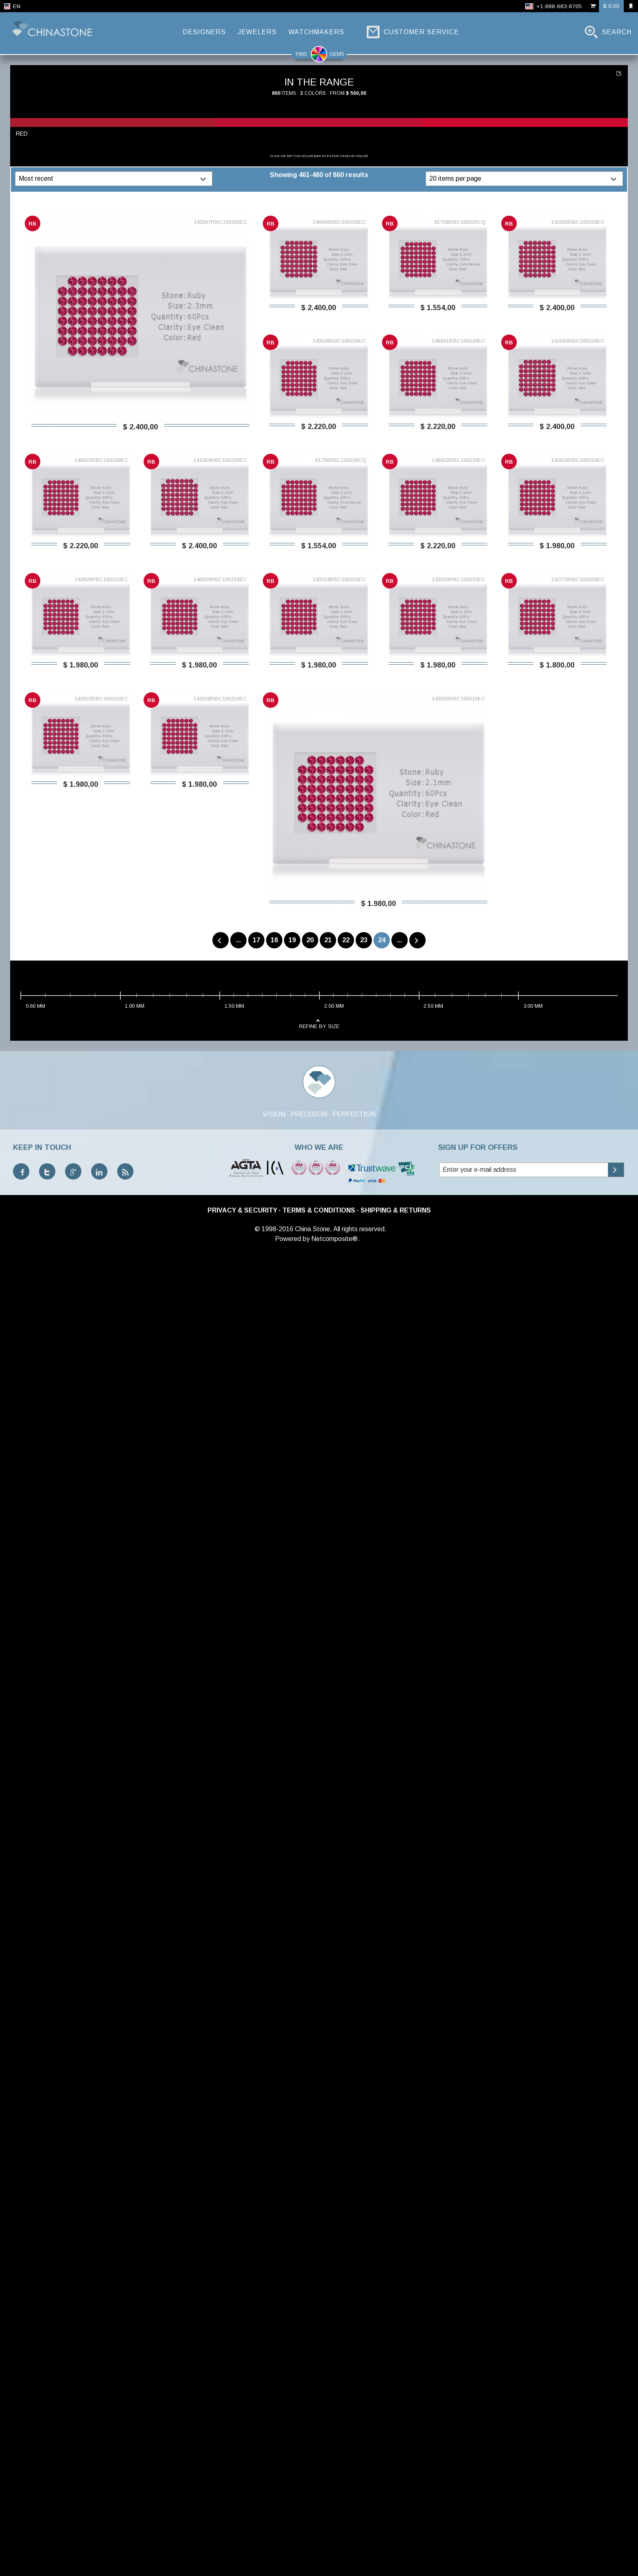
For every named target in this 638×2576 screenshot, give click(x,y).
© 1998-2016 (274, 1229)
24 (381, 940)
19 (292, 940)
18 (274, 940)
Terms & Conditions (318, 1210)
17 (256, 940)
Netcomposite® (334, 1238)
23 (363, 940)
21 (328, 940)
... (238, 940)
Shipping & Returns (396, 1210)
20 (310, 940)
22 (346, 940)
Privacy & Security (242, 1210)
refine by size (319, 1023)
